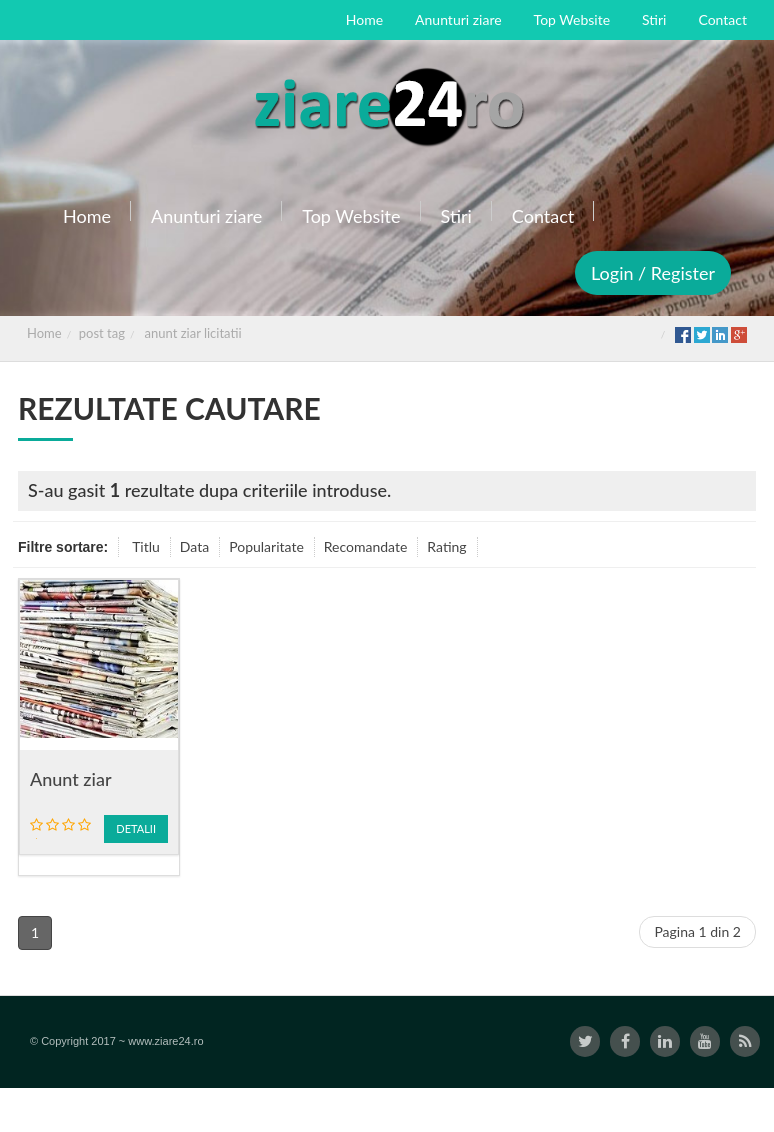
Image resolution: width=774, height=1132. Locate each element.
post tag (102, 333)
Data (194, 546)
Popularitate (266, 546)
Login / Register (653, 273)
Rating (446, 546)
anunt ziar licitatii (193, 333)
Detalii (136, 828)
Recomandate (366, 546)
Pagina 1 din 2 (697, 931)
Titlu (146, 546)
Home (44, 333)
